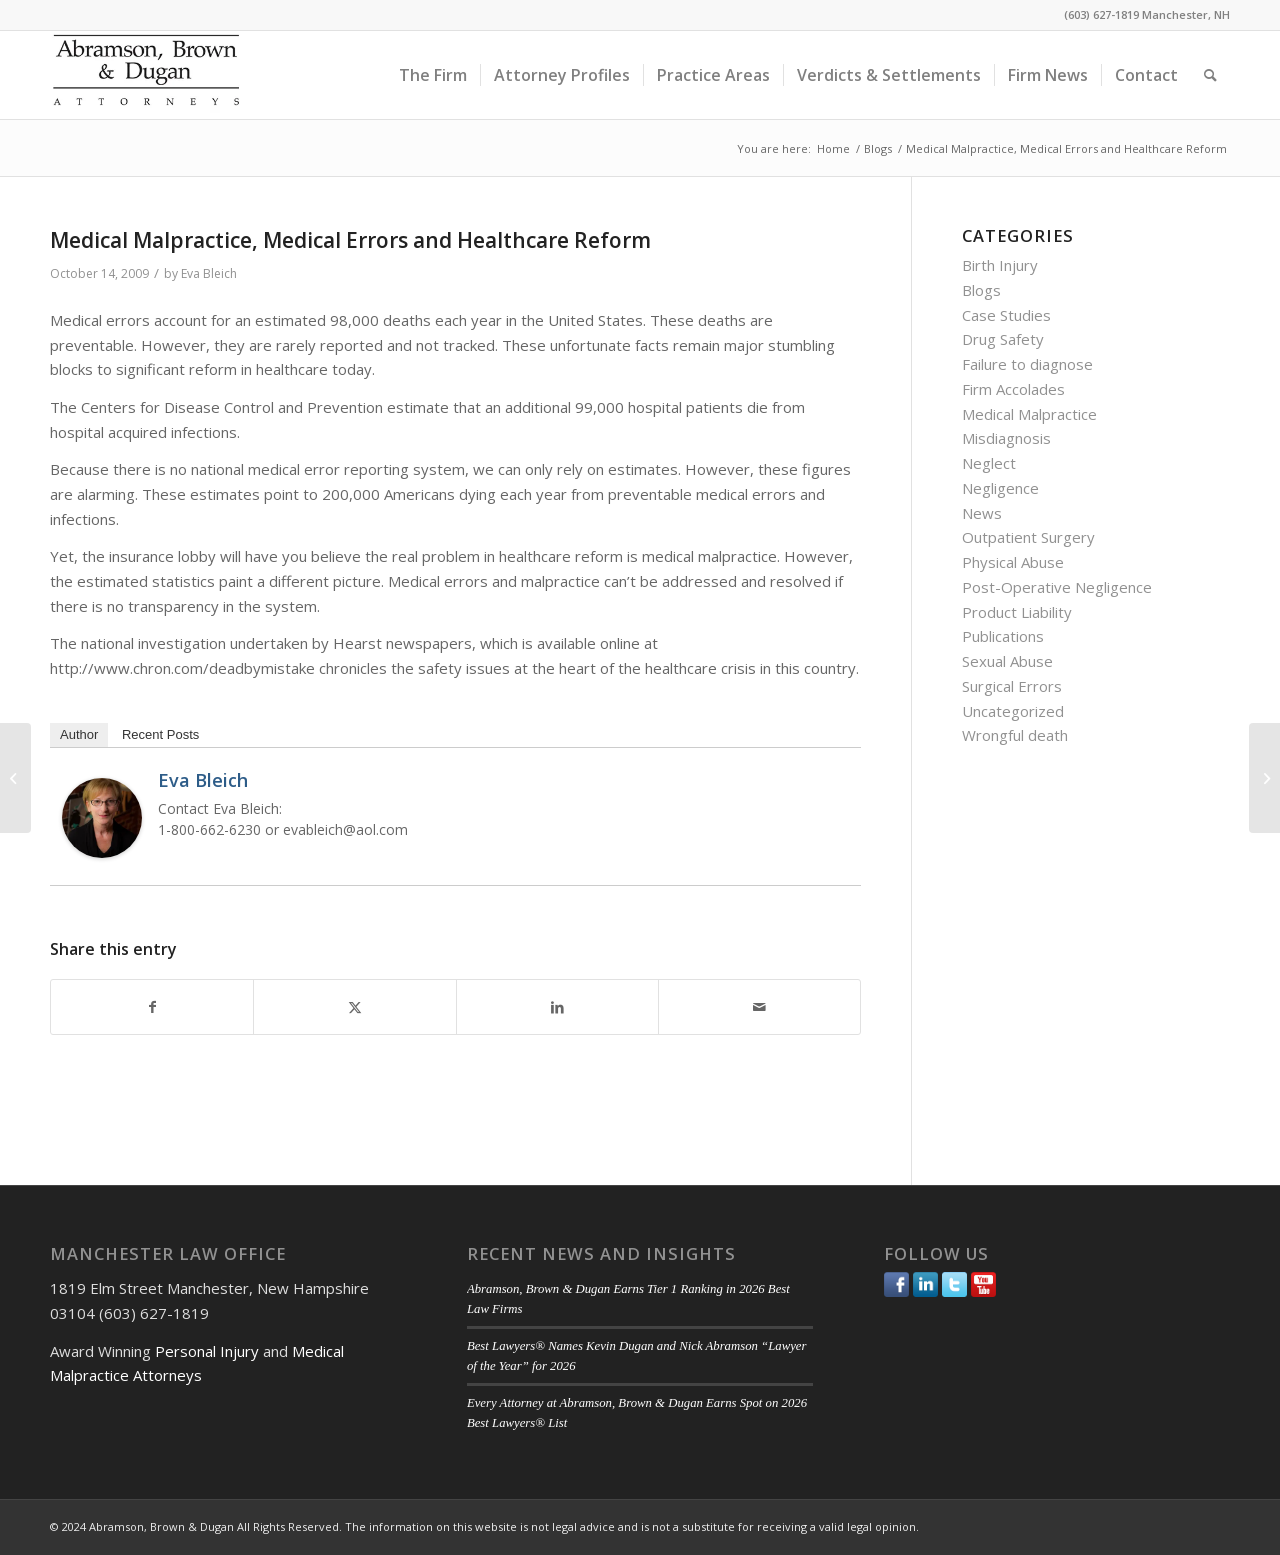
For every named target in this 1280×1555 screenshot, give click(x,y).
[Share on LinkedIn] (557, 1007)
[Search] (1210, 75)
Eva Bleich (209, 273)
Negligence (1000, 488)
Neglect (989, 463)
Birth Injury (1000, 265)
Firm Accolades (1013, 389)
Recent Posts (160, 734)
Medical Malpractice (1029, 414)
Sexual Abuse (1007, 661)
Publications (1003, 636)
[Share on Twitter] (354, 1007)
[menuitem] (433, 75)
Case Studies (1006, 315)
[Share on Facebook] (152, 1007)
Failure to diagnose (1027, 364)
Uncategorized (1013, 711)
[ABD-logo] (146, 75)
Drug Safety (1003, 339)
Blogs (981, 290)
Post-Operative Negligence (1057, 587)
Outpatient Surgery (1028, 537)
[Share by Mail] (759, 1007)
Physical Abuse (1013, 562)
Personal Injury (207, 1351)
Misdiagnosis (1006, 438)
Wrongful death (1015, 735)
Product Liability (1017, 612)
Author (79, 734)
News (982, 513)
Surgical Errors (1012, 686)
